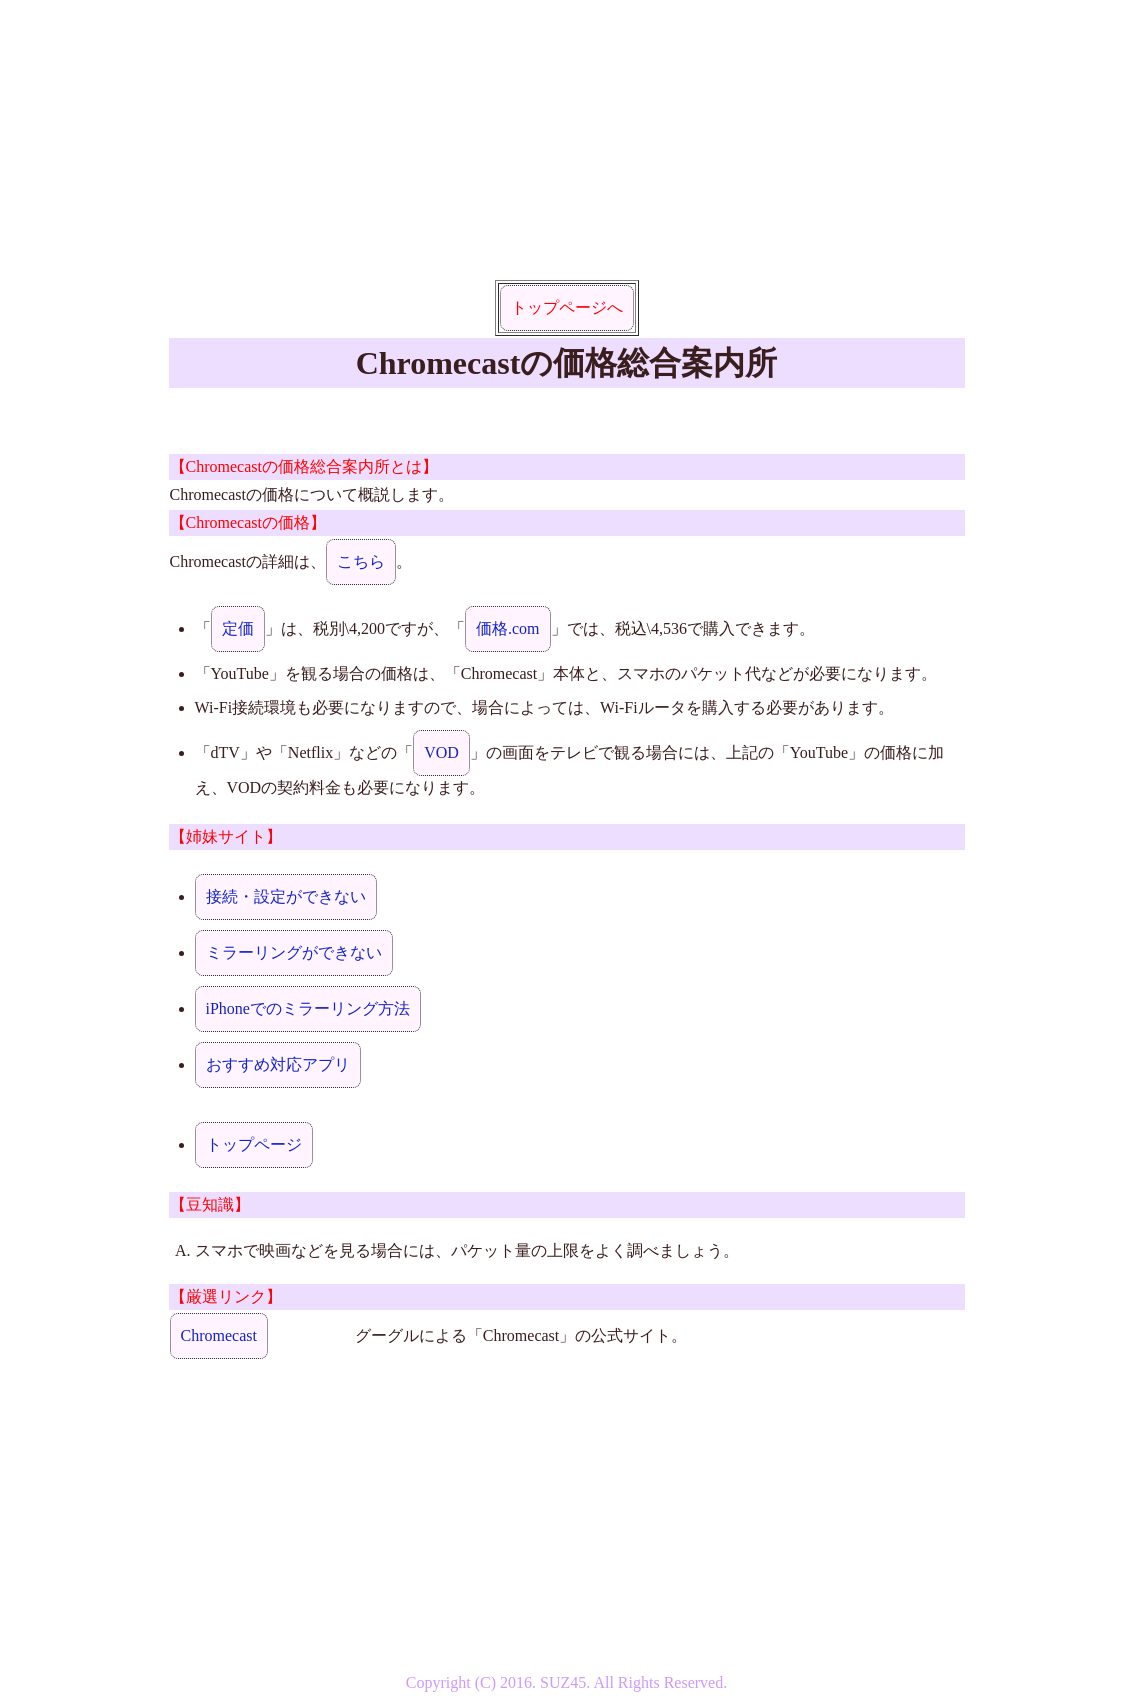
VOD (441, 752)
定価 (238, 628)
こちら (361, 561)
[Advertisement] (567, 140)
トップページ (254, 1144)
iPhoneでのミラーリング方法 (308, 1008)
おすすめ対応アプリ (278, 1064)
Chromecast (219, 1335)
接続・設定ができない (286, 896)
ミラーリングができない (294, 952)
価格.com (508, 628)
